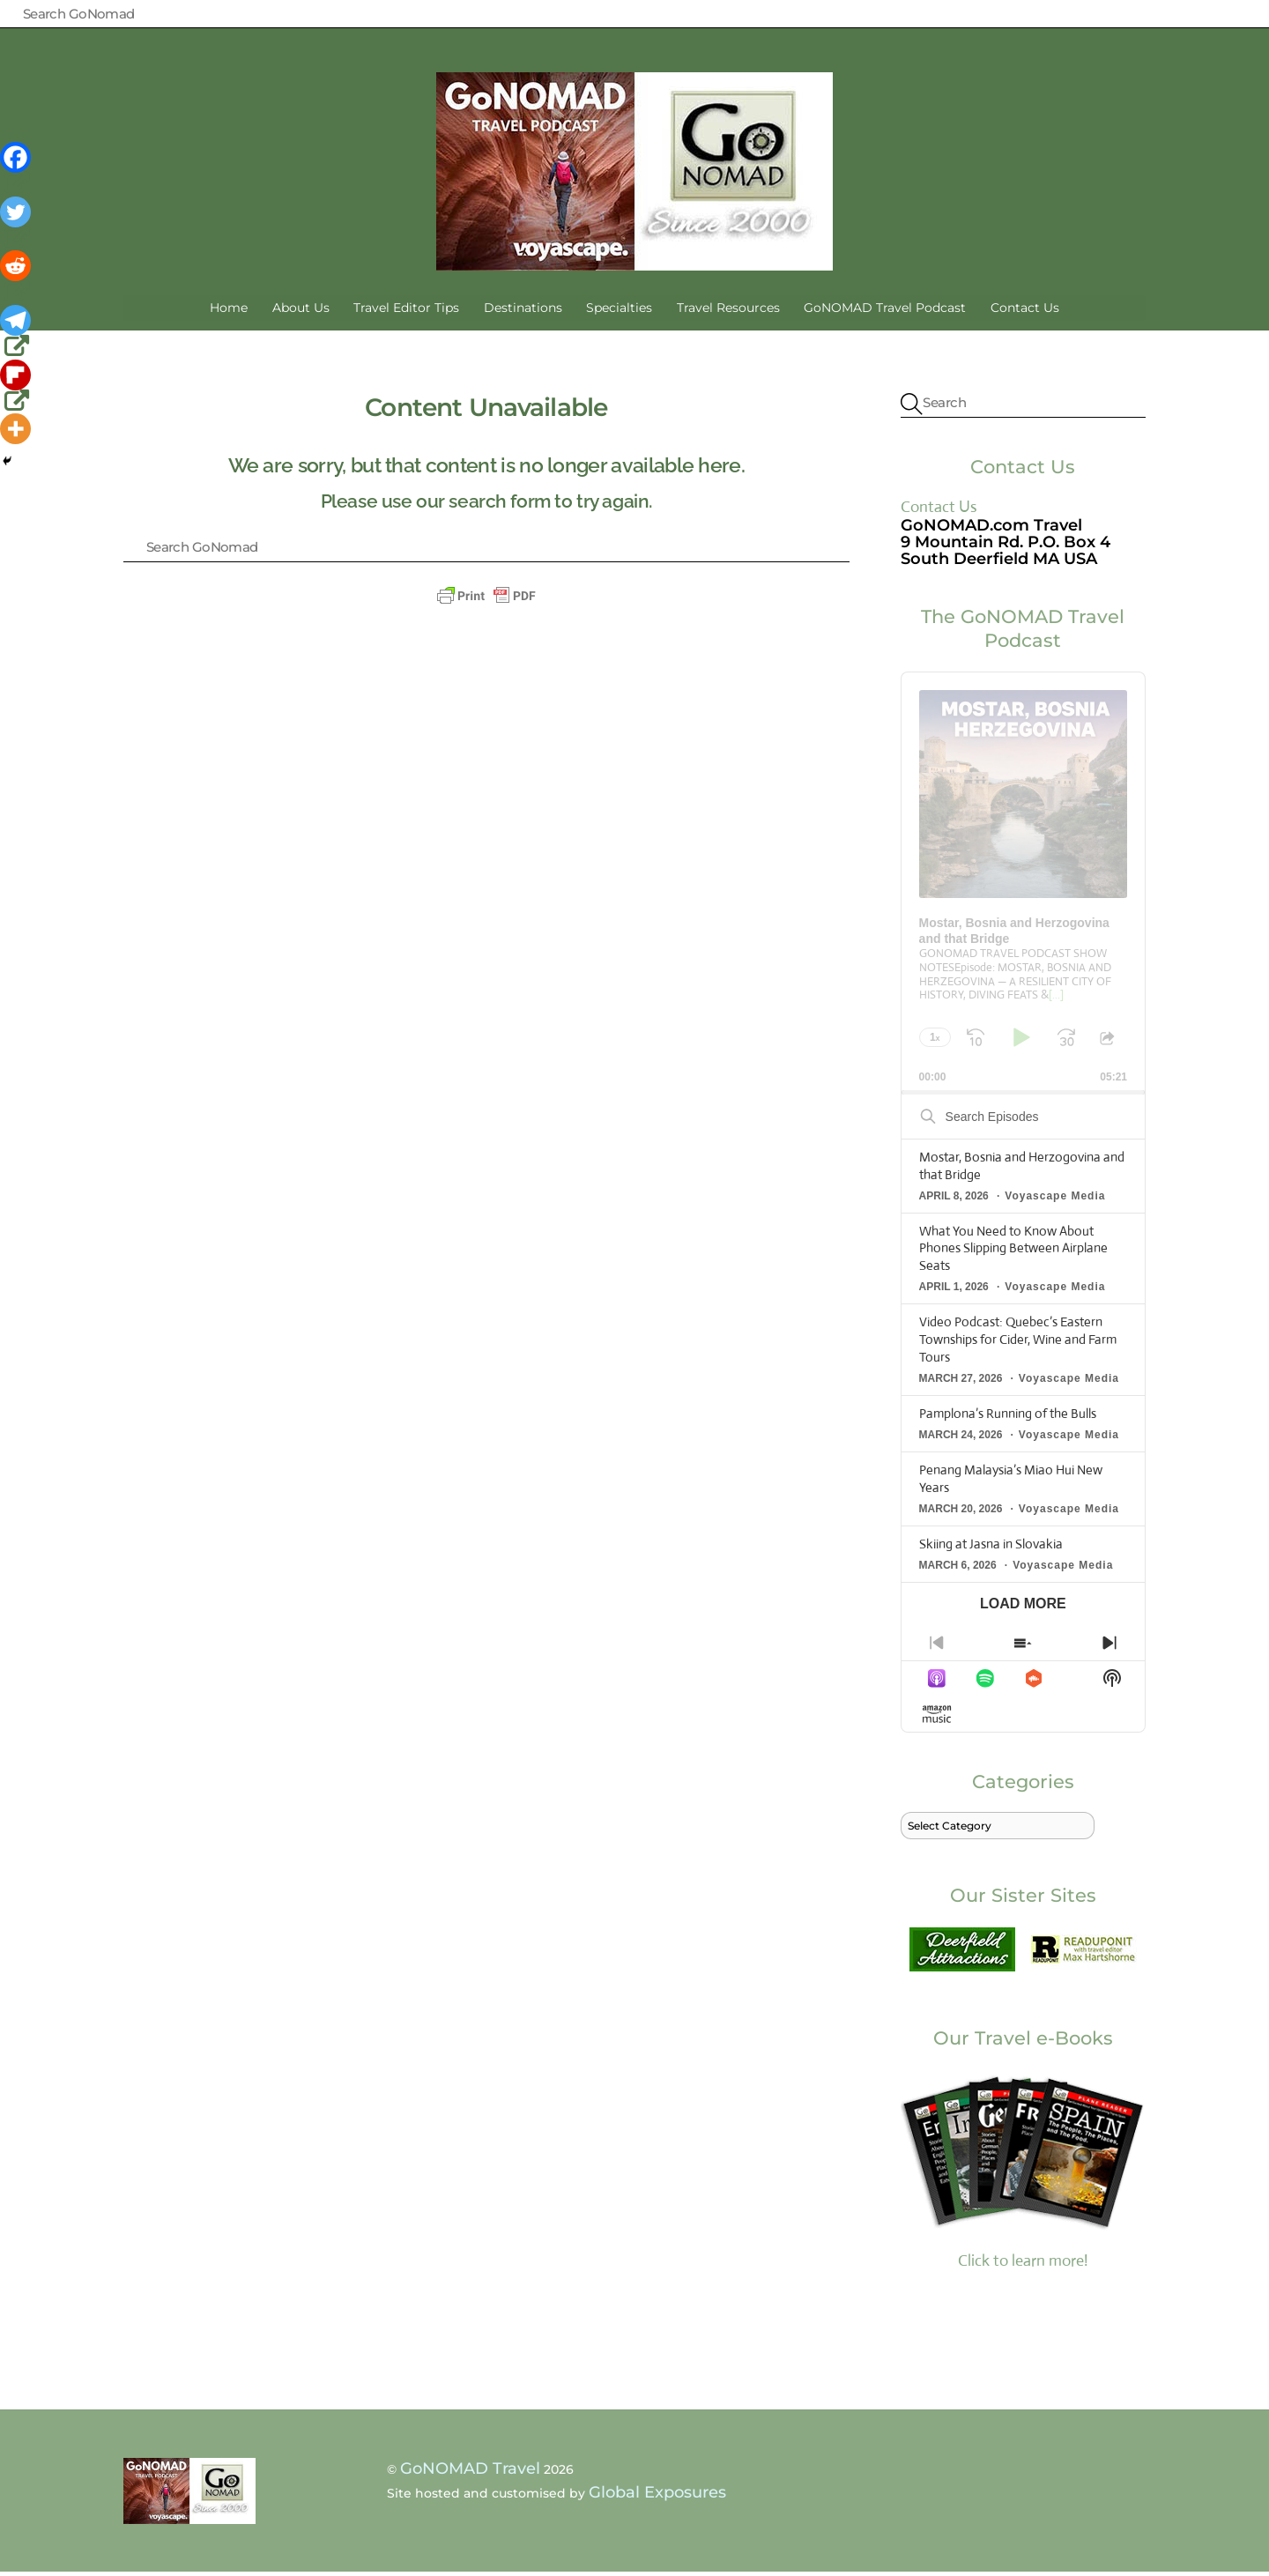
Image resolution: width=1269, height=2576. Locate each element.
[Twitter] (17, 224)
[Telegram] (17, 332)
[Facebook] (17, 169)
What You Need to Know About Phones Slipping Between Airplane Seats (1013, 1252)
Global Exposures (657, 2495)
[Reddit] (17, 277)
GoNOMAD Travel (470, 2473)
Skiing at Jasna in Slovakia (991, 1548)
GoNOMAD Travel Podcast (885, 312)
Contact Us (1025, 312)
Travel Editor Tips (406, 312)
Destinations (523, 312)
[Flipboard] (17, 387)
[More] (15, 428)
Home (229, 312)
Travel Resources (728, 312)
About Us (301, 312)
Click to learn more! (1023, 2174)
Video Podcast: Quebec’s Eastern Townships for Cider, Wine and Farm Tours (1018, 1344)
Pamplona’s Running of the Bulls (1007, 1417)
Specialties (619, 312)
